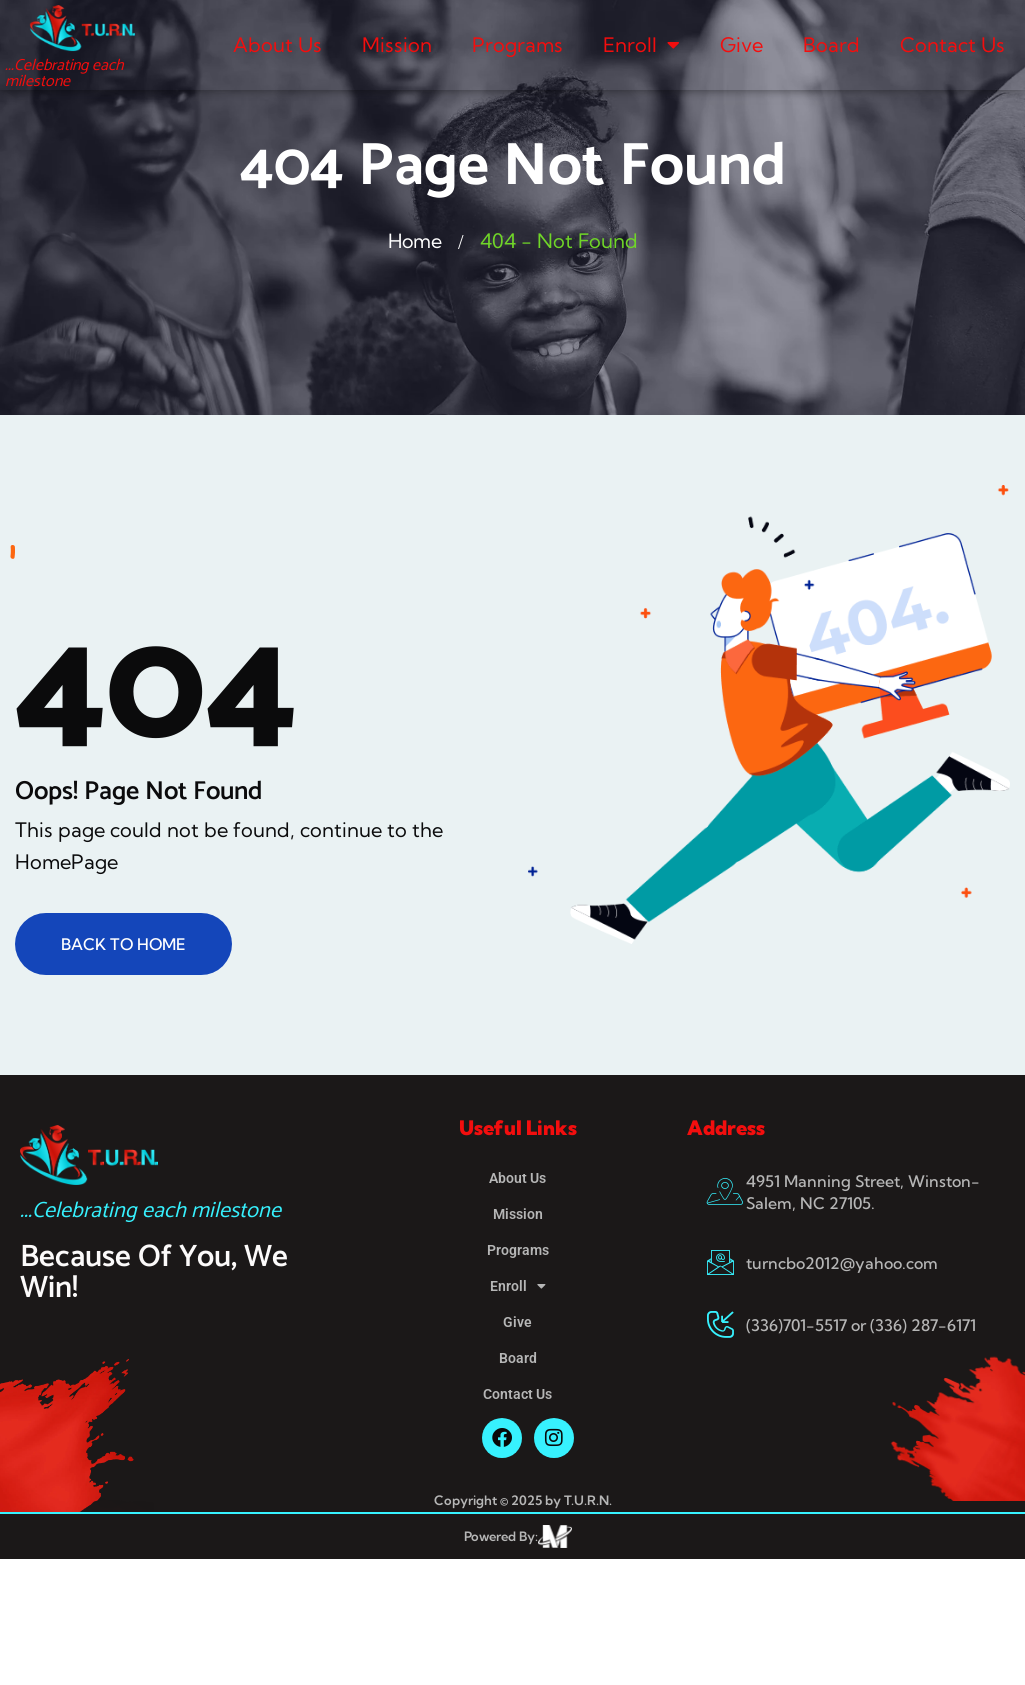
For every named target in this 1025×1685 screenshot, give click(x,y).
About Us (277, 44)
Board (831, 44)
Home (415, 240)
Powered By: (501, 1536)
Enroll (641, 45)
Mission (397, 44)
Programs (517, 44)
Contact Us (952, 44)
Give (741, 44)
